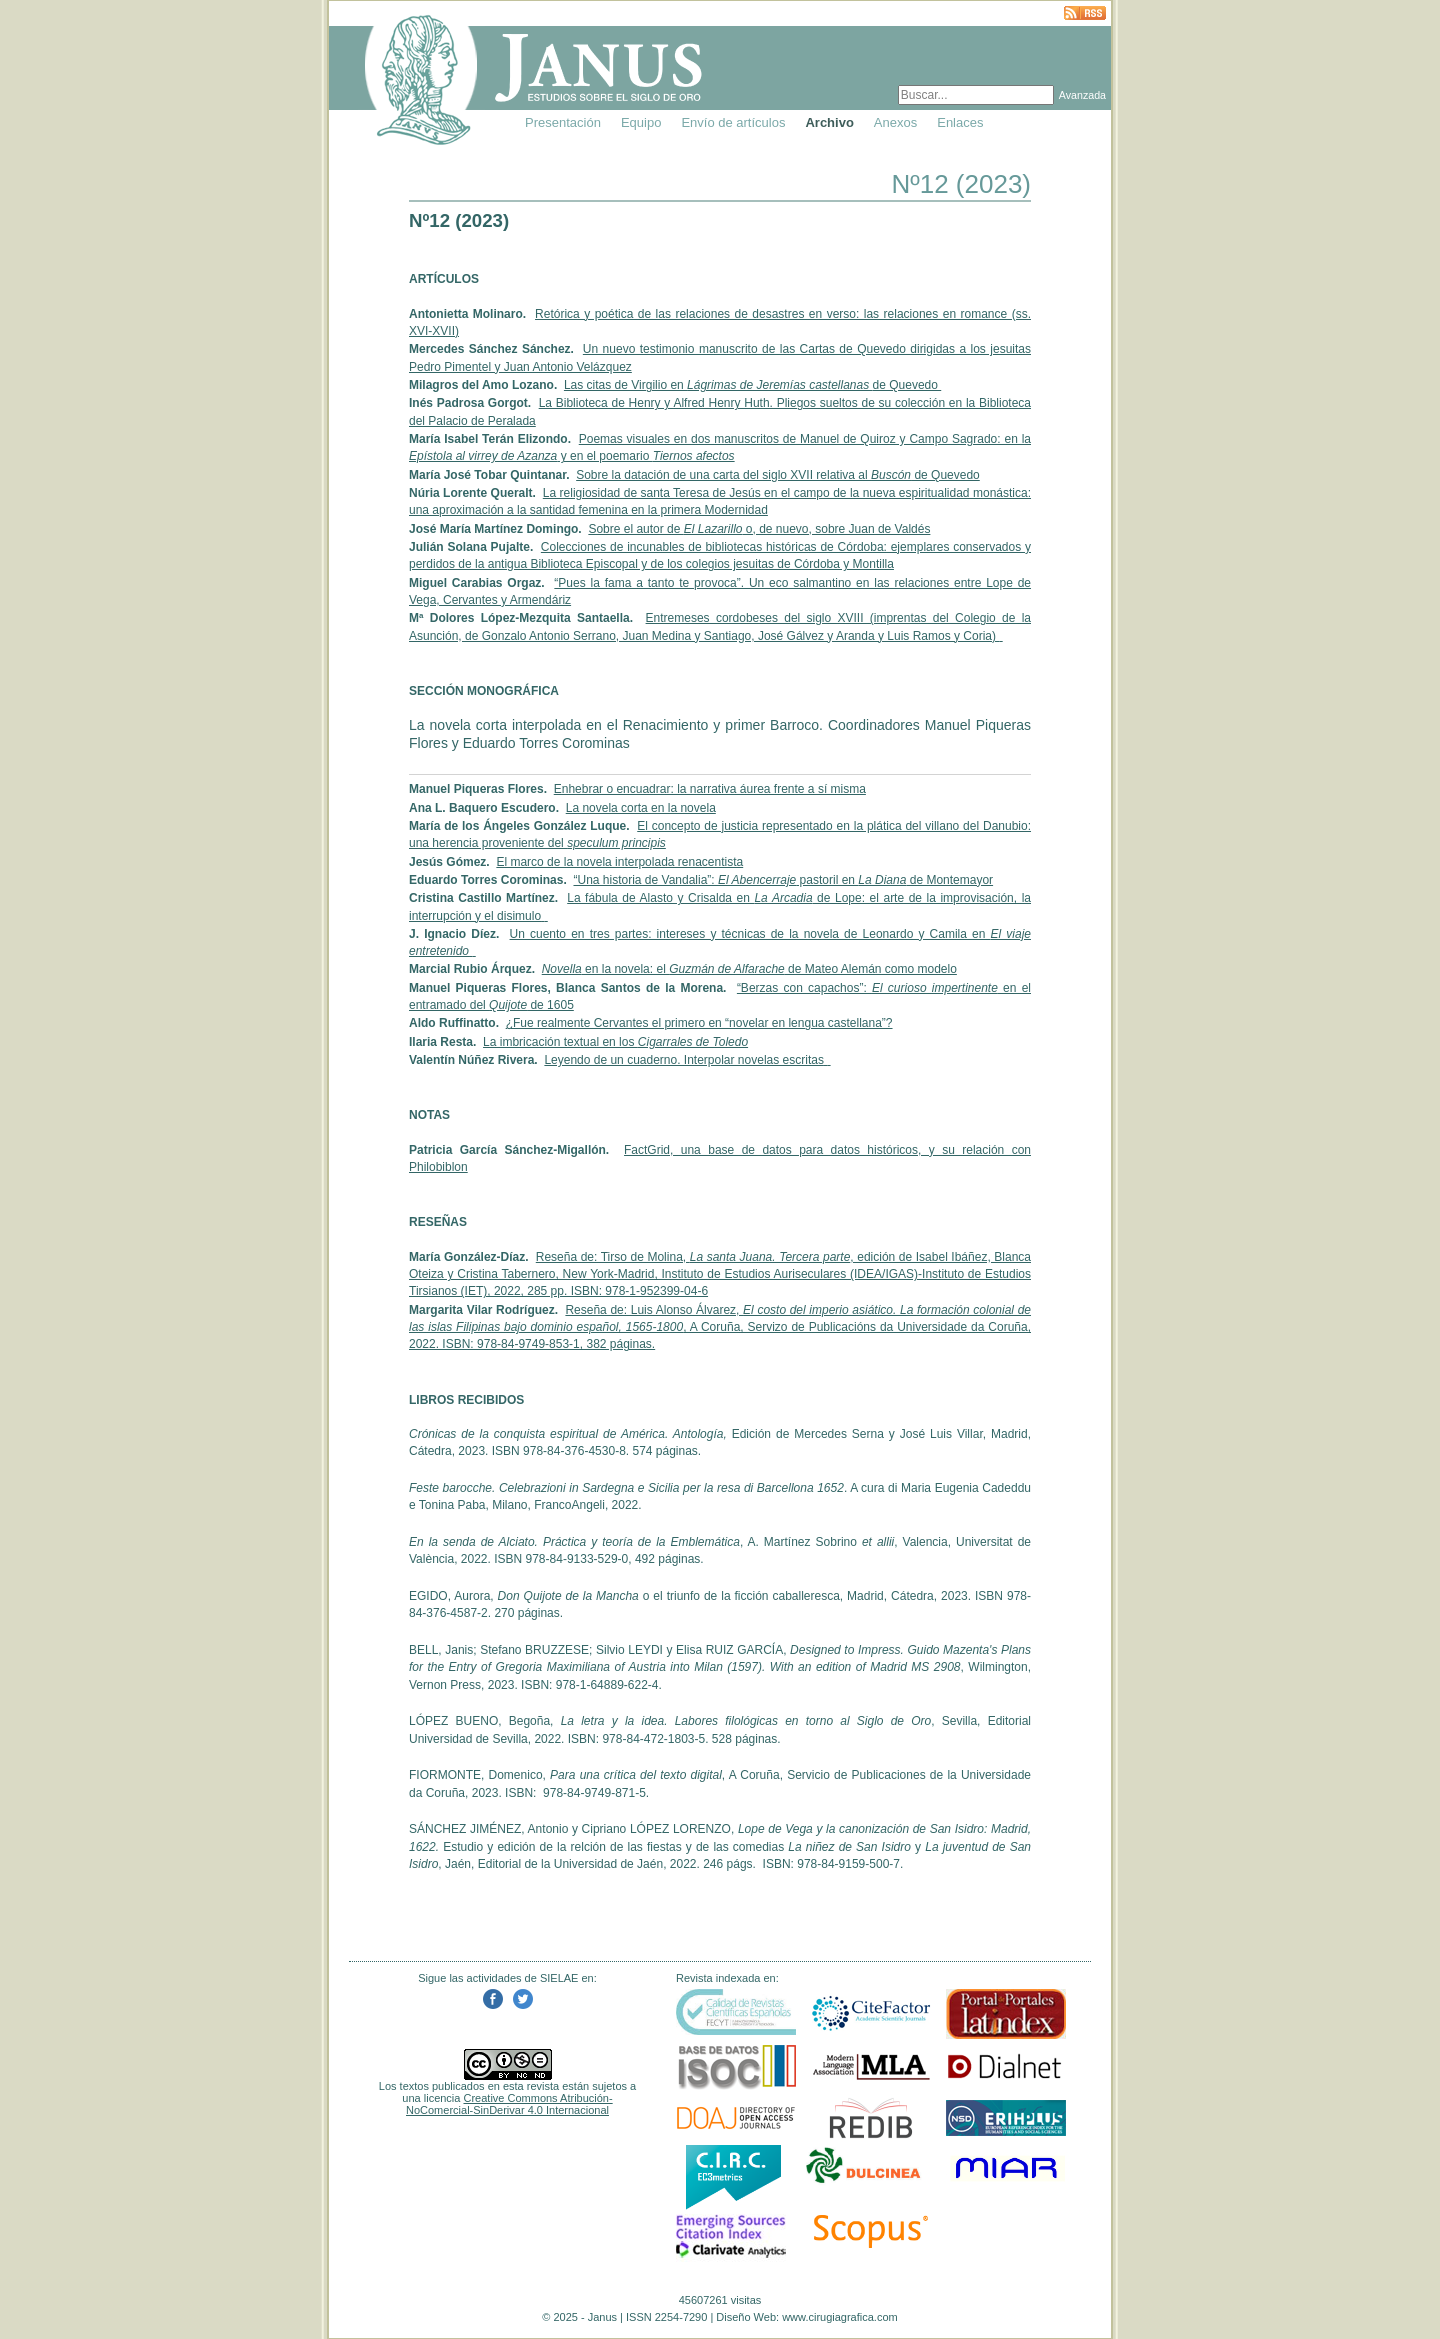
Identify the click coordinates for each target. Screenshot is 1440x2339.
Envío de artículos (733, 122)
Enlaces (960, 122)
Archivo (829, 122)
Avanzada (1082, 95)
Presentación (563, 122)
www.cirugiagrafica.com (840, 2317)
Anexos (895, 122)
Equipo (641, 122)
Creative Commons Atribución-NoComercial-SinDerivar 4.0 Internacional (509, 2104)
